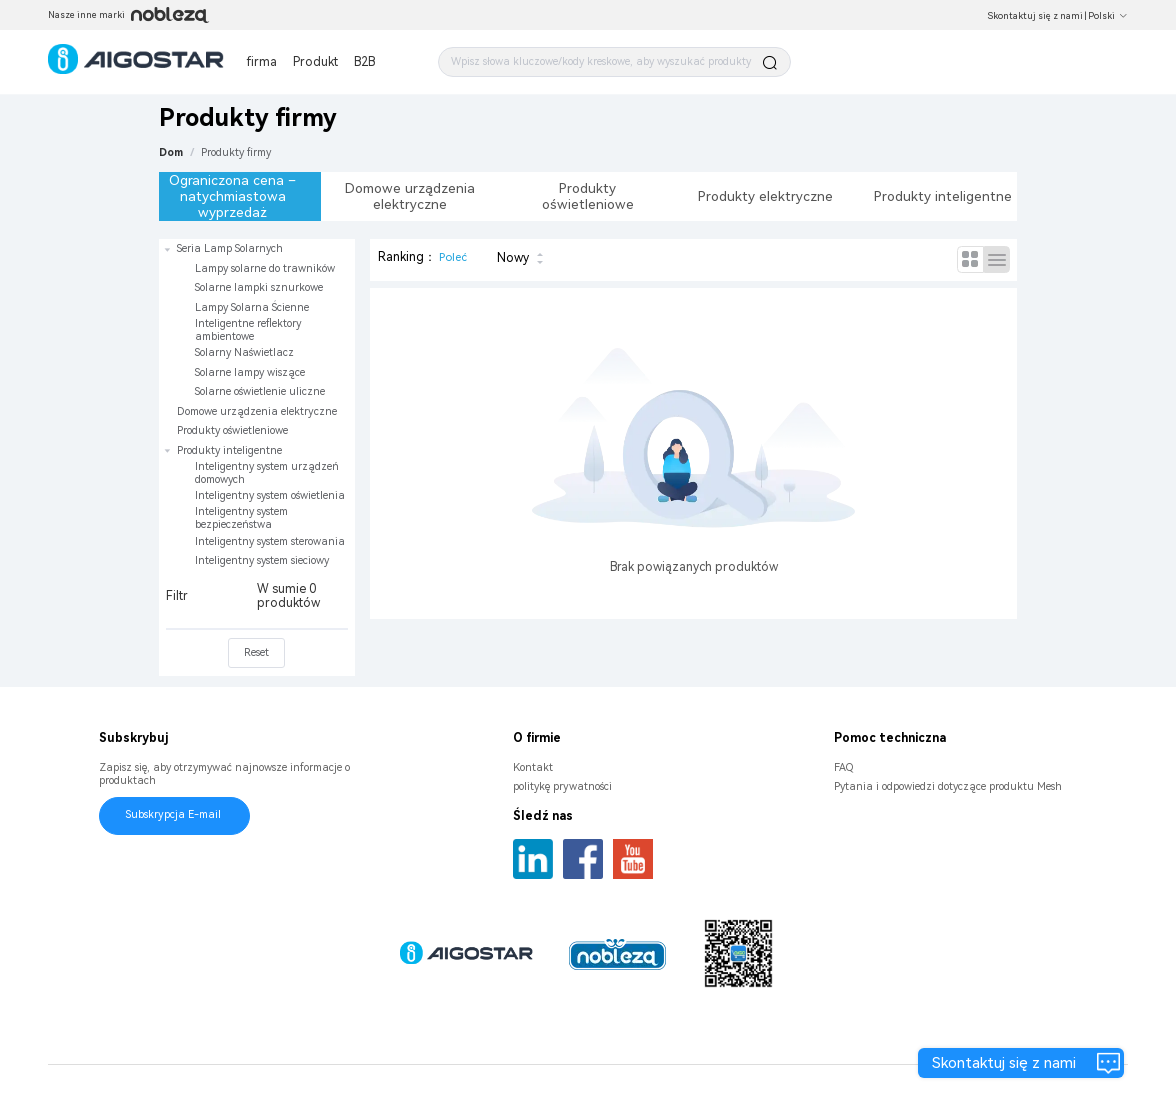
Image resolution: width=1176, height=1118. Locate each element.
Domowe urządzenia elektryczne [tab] (410, 196)
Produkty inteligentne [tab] (943, 196)
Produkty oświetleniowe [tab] (588, 196)
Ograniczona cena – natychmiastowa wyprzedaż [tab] (232, 196)
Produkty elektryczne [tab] (765, 196)
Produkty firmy (236, 152)
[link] (236, 152)
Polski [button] (1108, 16)
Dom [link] (171, 152)
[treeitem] (257, 320)
